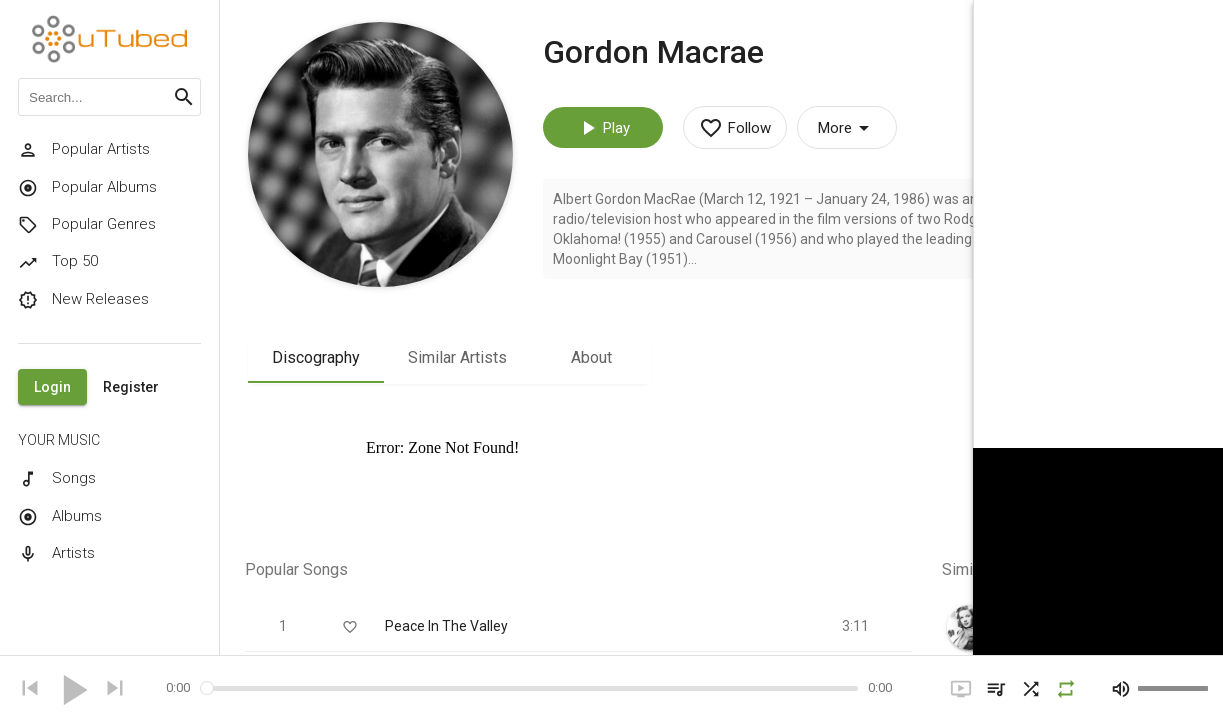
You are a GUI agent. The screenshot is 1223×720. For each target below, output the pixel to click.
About (591, 357)
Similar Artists (457, 357)
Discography (316, 357)
